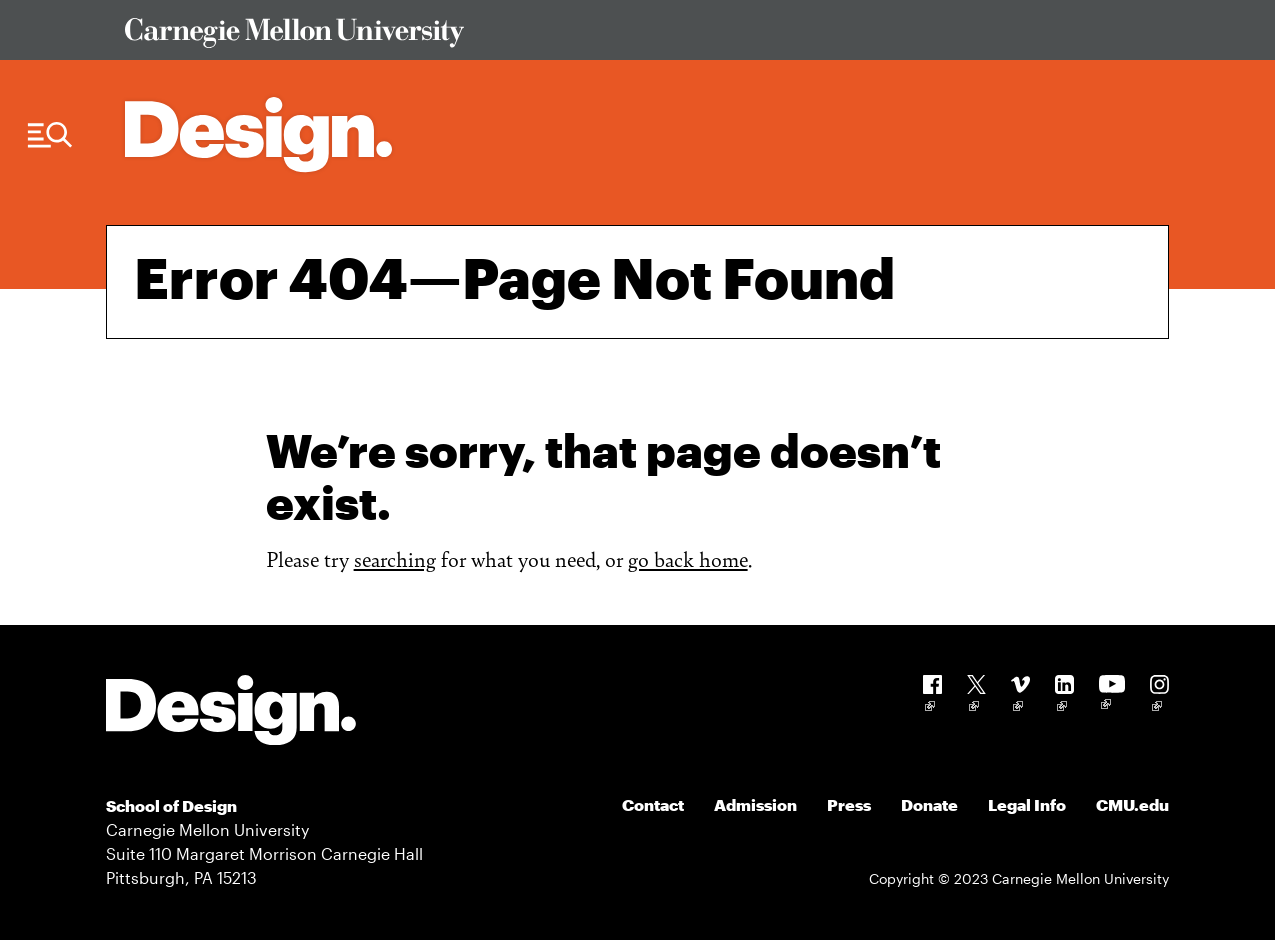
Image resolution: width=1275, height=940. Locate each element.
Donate (929, 804)
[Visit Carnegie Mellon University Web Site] (633, 36)
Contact (653, 804)
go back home (688, 558)
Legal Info (1027, 804)
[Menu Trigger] (50, 135)
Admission (755, 804)
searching (395, 558)
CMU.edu (1132, 804)
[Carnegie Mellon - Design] (231, 713)
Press (849, 804)
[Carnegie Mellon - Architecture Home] (258, 134)
